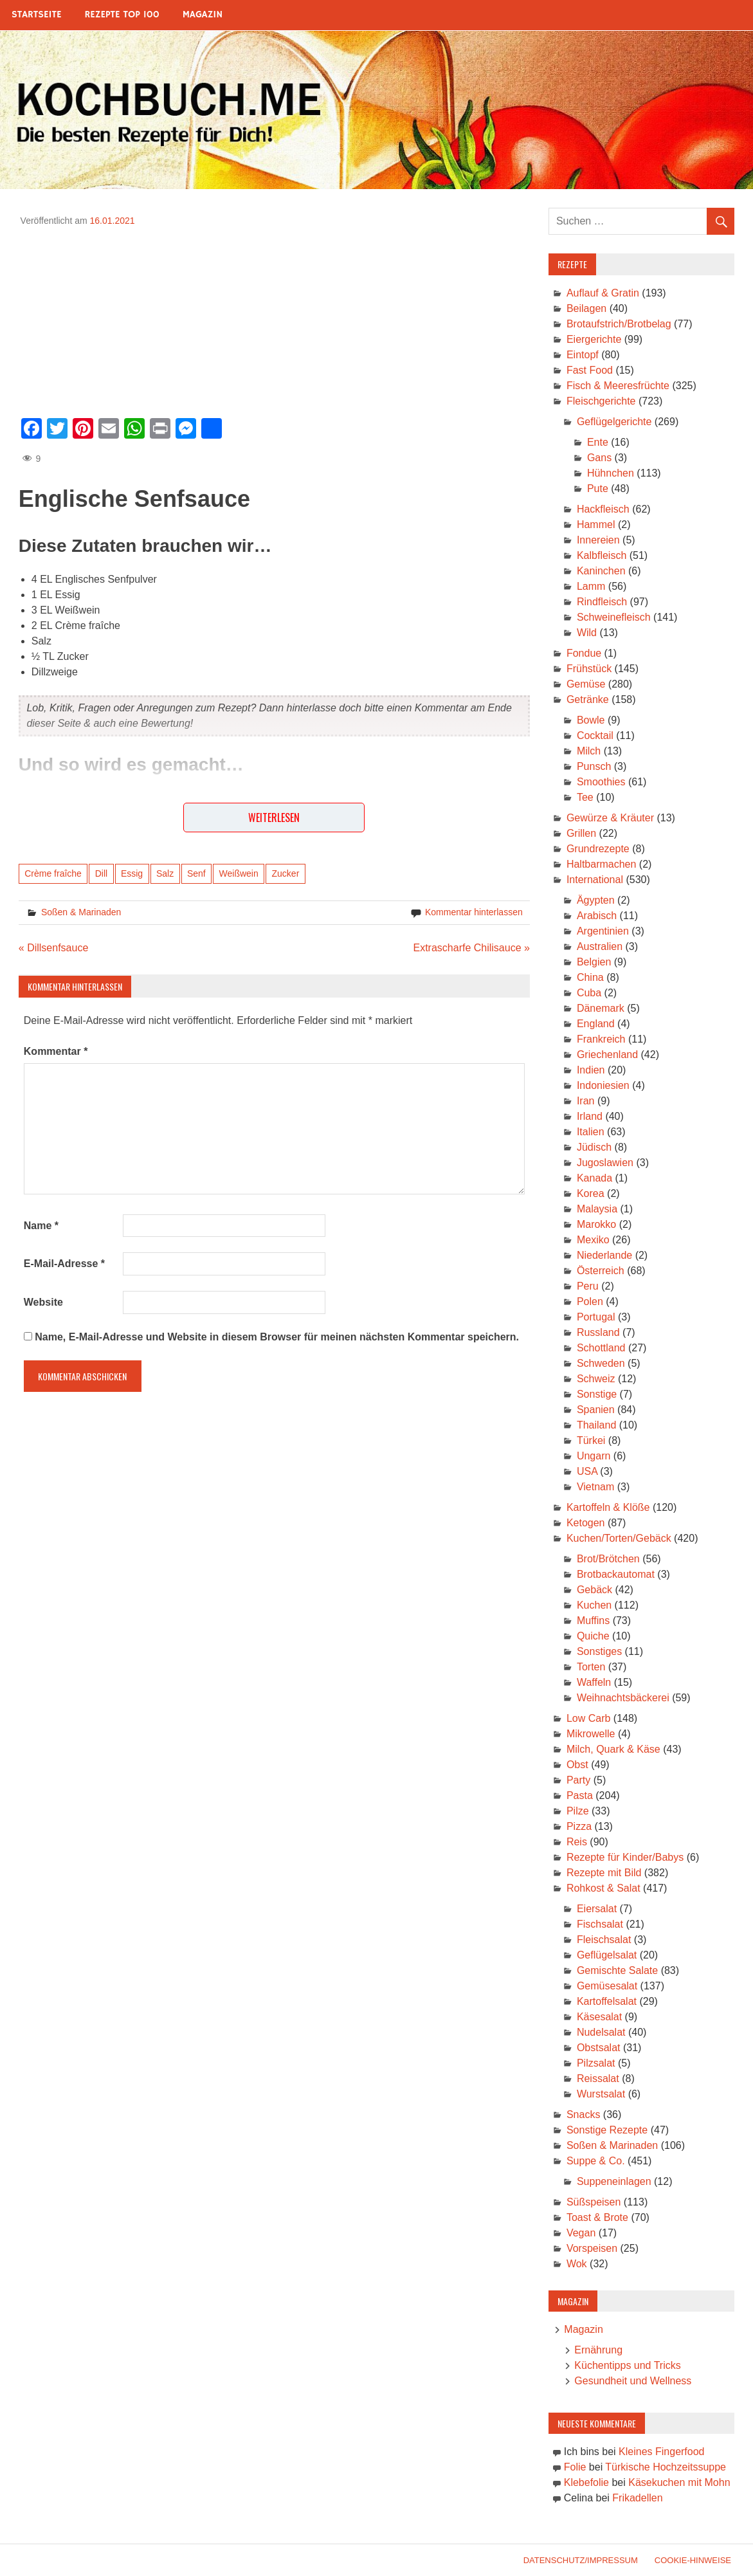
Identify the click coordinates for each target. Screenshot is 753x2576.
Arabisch (597, 915)
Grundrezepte (598, 848)
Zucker (286, 873)
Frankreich (601, 1039)
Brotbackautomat (616, 1574)
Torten (591, 1666)
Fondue (584, 653)
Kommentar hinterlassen (474, 912)
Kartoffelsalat (607, 2001)
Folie (575, 2467)
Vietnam (595, 1486)
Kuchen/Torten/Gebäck (619, 1538)
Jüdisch (594, 1147)
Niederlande (604, 1255)
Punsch (594, 766)
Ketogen (586, 1522)
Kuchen (594, 1605)
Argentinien (603, 931)
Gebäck (594, 1589)
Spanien (596, 1409)
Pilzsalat (596, 2063)
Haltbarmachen (602, 864)
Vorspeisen (592, 2248)
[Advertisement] (274, 318)
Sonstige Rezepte (607, 2129)
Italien (590, 1131)
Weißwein (239, 873)
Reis (577, 1841)
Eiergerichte (594, 339)
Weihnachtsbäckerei (623, 1697)
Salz (165, 873)
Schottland (601, 1347)
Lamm (591, 586)
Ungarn (593, 1455)
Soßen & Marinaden (81, 912)
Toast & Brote (597, 2217)
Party (578, 1780)
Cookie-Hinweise (693, 2560)
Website (43, 1302)
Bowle (591, 720)
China (590, 977)
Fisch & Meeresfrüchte (618, 385)
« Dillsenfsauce (54, 947)
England (596, 1023)
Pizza (579, 1826)
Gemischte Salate (617, 1970)
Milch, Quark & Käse (613, 1749)
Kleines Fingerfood (661, 2451)
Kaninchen (601, 570)
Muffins (593, 1620)
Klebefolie (586, 2482)
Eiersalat (597, 1908)
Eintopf (583, 354)
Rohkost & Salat (603, 1888)
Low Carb (588, 1718)
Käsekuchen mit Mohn (679, 2482)
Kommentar (56, 1051)
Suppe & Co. (596, 2160)
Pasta (580, 1795)
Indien (591, 1069)
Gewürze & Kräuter (610, 817)
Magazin (202, 14)
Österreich (600, 1270)
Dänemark (600, 1008)
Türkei (591, 1440)
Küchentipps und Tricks (627, 2365)
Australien (599, 946)
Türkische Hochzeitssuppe (665, 2467)
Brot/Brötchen (608, 1558)
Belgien (594, 961)
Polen (590, 1301)
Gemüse (586, 684)
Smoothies (601, 781)
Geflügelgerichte (614, 421)
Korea (590, 1193)
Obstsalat (599, 2047)
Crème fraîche (53, 873)
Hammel (596, 524)
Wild (587, 632)
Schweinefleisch (614, 617)
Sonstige (597, 1394)
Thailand (596, 1425)
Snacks (583, 2114)
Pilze (578, 1810)
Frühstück (589, 668)
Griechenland (607, 1054)
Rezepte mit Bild (604, 1872)
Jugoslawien (605, 1162)
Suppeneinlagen (614, 2181)
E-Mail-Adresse (64, 1263)
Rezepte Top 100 (122, 14)
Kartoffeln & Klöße (608, 1507)
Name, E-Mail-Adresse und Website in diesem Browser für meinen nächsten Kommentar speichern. (277, 1336)
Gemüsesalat (607, 1985)
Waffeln (594, 1682)
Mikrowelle (591, 1733)
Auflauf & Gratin (603, 293)
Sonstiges (599, 1651)
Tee (585, 797)
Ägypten (596, 900)
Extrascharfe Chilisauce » (471, 947)
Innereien (598, 539)
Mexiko (593, 1239)
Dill (101, 873)
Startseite (37, 14)
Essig (132, 873)
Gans (599, 457)
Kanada (594, 1178)
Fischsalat (600, 1924)
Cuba (589, 992)
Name (41, 1225)
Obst (577, 1764)
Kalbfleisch (601, 555)
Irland (590, 1116)
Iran (586, 1100)
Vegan (581, 2232)
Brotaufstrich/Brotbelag (619, 323)
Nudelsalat (601, 2032)
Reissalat (598, 2078)
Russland (598, 1332)
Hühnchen (610, 473)
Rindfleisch (602, 601)
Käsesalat (599, 2016)
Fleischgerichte (601, 401)
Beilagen (586, 308)
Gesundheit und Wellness (632, 2380)
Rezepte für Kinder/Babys (625, 1857)
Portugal (596, 1316)
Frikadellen (637, 2497)
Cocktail (595, 735)
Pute (597, 488)
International (595, 879)
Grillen (581, 833)
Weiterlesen (274, 817)
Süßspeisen (594, 2202)
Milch (589, 750)
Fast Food (590, 370)
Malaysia (597, 1208)
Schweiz (596, 1378)
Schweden (601, 1363)
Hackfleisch (603, 509)
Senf (196, 873)
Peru (588, 1286)
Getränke (588, 699)
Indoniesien (603, 1085)
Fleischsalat (604, 1939)
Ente (597, 442)
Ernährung (598, 2349)
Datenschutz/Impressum (580, 2560)
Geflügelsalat (607, 1955)
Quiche (593, 1636)
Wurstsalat (601, 2093)
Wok (577, 2263)
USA (587, 1471)
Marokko (596, 1224)
